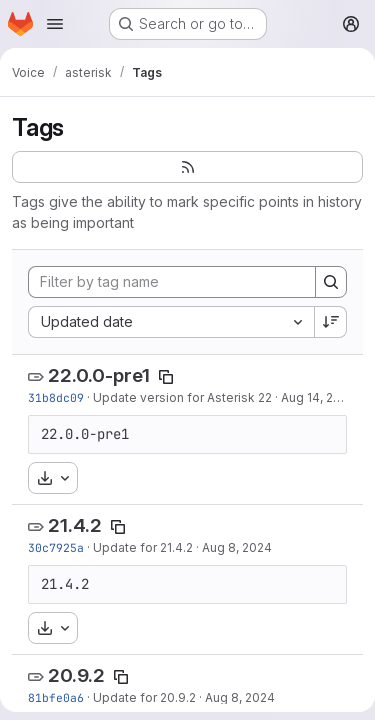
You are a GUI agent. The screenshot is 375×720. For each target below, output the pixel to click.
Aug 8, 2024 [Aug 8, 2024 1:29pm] (237, 547)
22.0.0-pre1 (99, 375)
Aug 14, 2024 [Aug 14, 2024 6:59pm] (318, 397)
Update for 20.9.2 (144, 697)
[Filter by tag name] (172, 282)
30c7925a (56, 547)
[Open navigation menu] (55, 24)
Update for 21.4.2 (143, 547)
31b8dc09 (56, 397)
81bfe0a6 (56, 697)
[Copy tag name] (166, 377)
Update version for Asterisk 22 (182, 397)
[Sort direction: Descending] (331, 322)
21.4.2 (75, 525)
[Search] (331, 282)
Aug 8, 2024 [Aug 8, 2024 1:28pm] (240, 697)
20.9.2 (76, 675)
